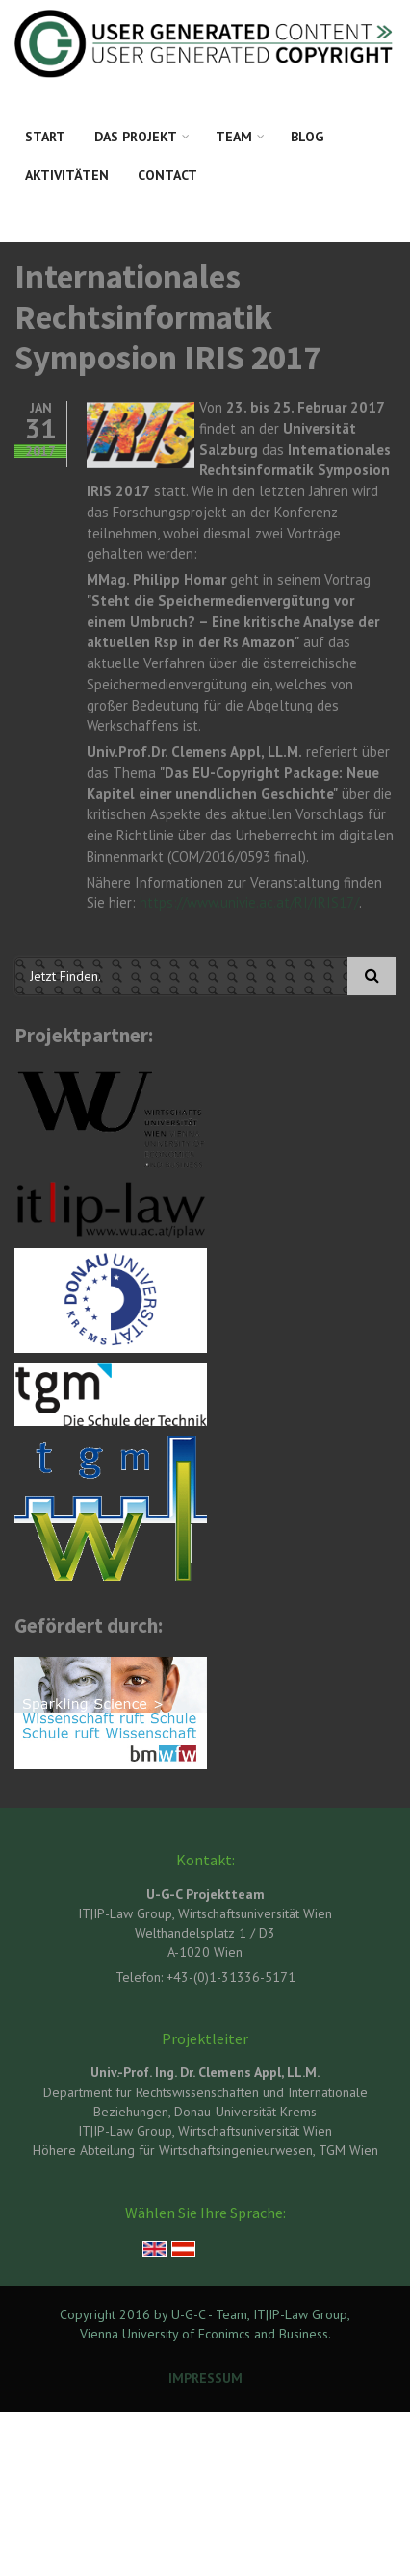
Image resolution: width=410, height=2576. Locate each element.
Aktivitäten (67, 175)
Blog (307, 136)
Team (234, 136)
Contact (167, 175)
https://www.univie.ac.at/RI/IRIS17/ (249, 902)
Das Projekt (135, 136)
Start (45, 136)
